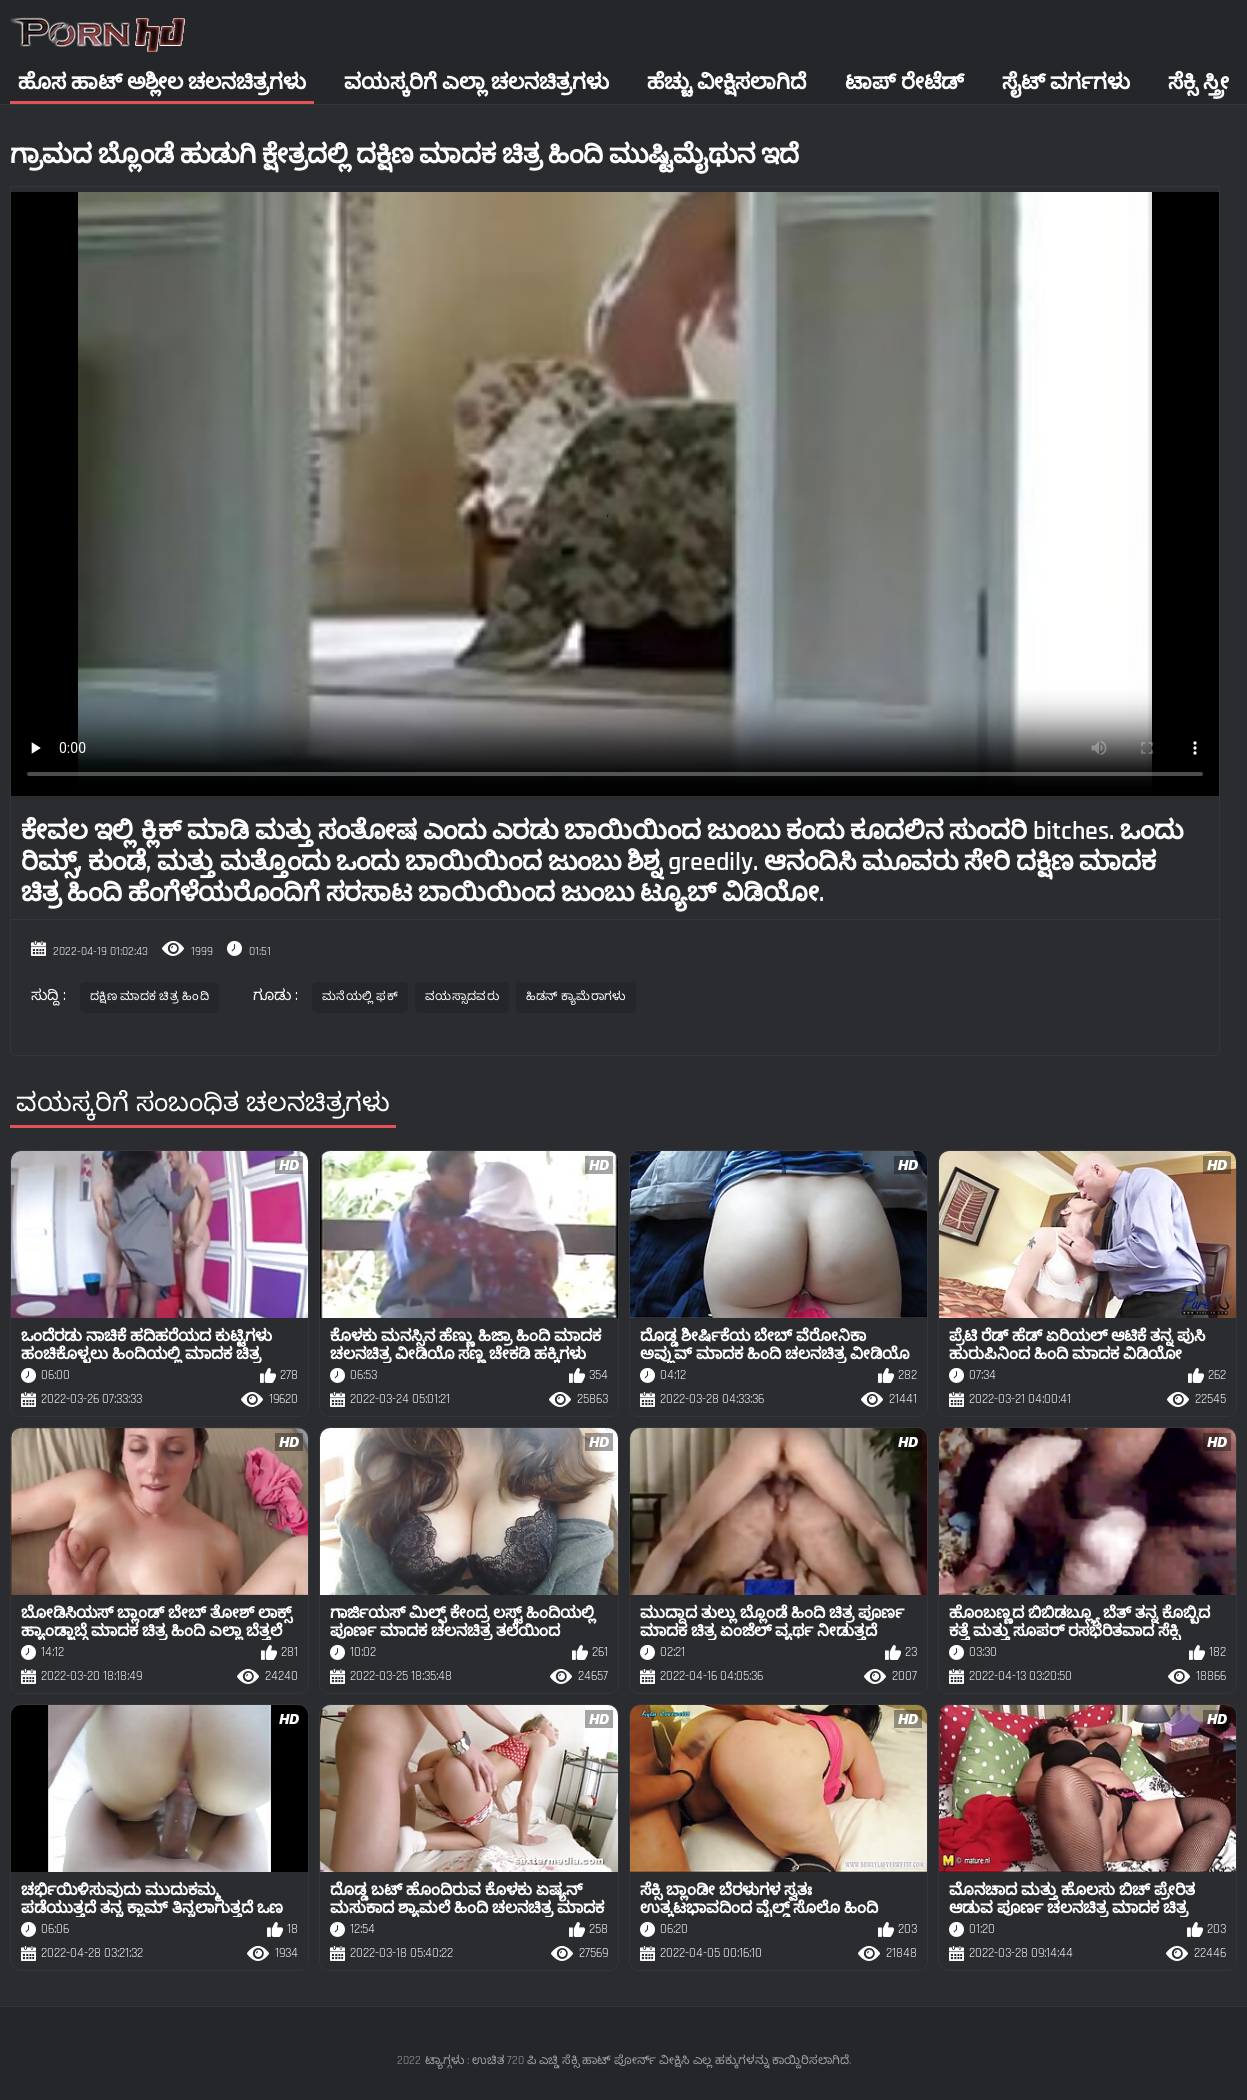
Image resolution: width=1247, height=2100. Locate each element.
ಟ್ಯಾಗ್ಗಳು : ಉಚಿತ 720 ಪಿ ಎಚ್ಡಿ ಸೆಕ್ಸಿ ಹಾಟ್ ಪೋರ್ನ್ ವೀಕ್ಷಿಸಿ (557, 2060)
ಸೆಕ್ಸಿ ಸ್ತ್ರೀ (1198, 82)
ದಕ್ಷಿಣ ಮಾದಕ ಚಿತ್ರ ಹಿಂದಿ (149, 996)
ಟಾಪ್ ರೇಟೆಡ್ (904, 82)
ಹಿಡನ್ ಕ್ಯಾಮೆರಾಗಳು (576, 996)
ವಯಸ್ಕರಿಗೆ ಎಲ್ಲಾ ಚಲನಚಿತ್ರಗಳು (476, 82)
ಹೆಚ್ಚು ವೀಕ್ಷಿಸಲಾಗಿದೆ (726, 82)
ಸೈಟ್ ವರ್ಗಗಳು (1066, 82)
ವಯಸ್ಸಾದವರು (462, 996)
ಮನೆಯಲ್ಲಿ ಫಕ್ (360, 996)
